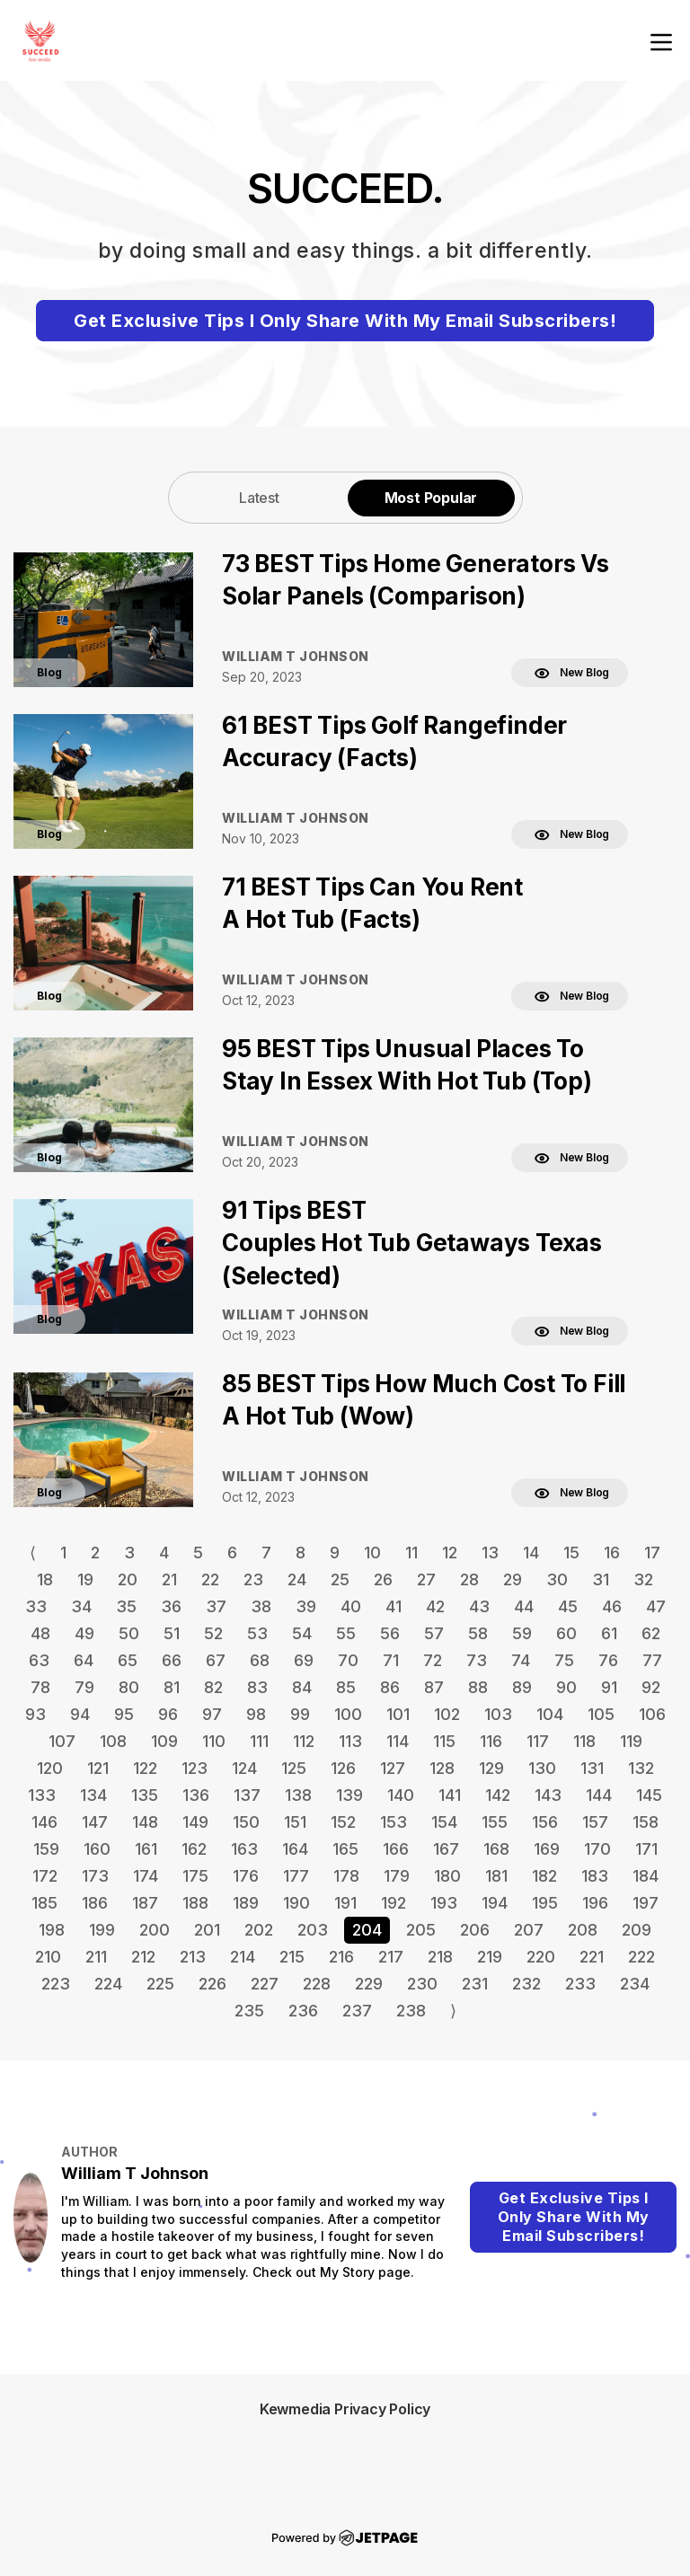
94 (80, 1714)
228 (317, 1983)
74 (520, 1660)
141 (449, 1795)
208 (582, 1929)
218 (440, 1956)
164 (295, 1848)
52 (213, 1633)
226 (212, 1983)
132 (641, 1768)
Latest (259, 498)
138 (298, 1795)
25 (340, 1579)
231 (475, 1983)
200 (154, 1929)
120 (50, 1768)
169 (547, 1848)
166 (396, 1848)
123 (194, 1768)
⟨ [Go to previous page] (33, 1552)
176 (246, 1875)
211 (96, 1956)
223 (55, 1983)
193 (443, 1902)
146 (44, 1822)
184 (645, 1875)
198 (52, 1929)
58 (478, 1633)
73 (476, 1660)
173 (95, 1875)
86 (390, 1687)
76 (608, 1660)
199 (102, 1929)
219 (489, 1956)
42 (435, 1606)
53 (257, 1633)
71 (391, 1660)
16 (612, 1552)
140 (400, 1795)
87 (434, 1687)
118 (584, 1741)
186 (95, 1902)
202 (258, 1929)
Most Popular (431, 498)
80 (129, 1687)
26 (383, 1579)
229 (369, 1983)
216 (341, 1956)
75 (564, 1660)
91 (609, 1687)
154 (444, 1822)
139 (349, 1795)
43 (479, 1606)
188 (195, 1902)
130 (542, 1768)
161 (146, 1848)
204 (367, 1929)
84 (302, 1687)
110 (214, 1741)
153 (393, 1822)
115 (444, 1741)
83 (257, 1687)
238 (411, 2010)
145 (649, 1795)
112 (303, 1741)
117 (537, 1741)
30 (557, 1579)
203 (312, 1929)
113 (350, 1741)
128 (442, 1768)
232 (526, 1983)
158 (645, 1822)
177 (296, 1875)
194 (495, 1902)
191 (345, 1902)
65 (127, 1660)
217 (390, 1956)
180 (447, 1875)
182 (544, 1875)
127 (392, 1768)
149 (195, 1822)
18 (45, 1579)
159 (46, 1848)
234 (635, 1983)
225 (160, 1983)
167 (446, 1848)
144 (599, 1795)
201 (207, 1929)
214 (242, 1956)
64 (83, 1660)
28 (469, 1579)
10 (372, 1552)
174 (145, 1875)
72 (432, 1660)
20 (127, 1579)
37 (216, 1606)
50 (129, 1633)
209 (636, 1929)
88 (478, 1687)
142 (497, 1795)
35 (126, 1606)
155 (495, 1822)
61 (609, 1633)
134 (93, 1795)
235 (249, 2010)
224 (108, 1983)
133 (42, 1795)
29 (512, 1579)
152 (343, 1822)
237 (357, 2010)
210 (48, 1956)
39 (306, 1606)
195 (545, 1902)
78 (40, 1687)
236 (303, 2010)
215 (292, 1956)
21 (169, 1579)
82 (213, 1687)
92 (650, 1687)
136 (195, 1795)
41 (393, 1606)
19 (85, 1579)
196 (595, 1902)
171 (646, 1848)
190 (296, 1902)
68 (260, 1660)
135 (144, 1795)
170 (597, 1848)
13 (490, 1552)
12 (449, 1552)
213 (193, 1956)
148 (145, 1822)
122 (145, 1768)
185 (44, 1902)
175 (195, 1875)
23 (253, 1579)
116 (491, 1741)
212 (143, 1956)
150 (246, 1822)
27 (426, 1579)
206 (475, 1929)
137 (247, 1795)
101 (398, 1714)
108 (113, 1741)
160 (97, 1848)
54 (302, 1633)
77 (652, 1660)
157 (595, 1822)
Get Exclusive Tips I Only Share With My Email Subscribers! (345, 320)
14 (531, 1552)
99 (300, 1714)
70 (348, 1660)
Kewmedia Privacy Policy (345, 2409)
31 (600, 1579)
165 (345, 1848)
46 (612, 1606)
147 (95, 1822)
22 (210, 1579)
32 (643, 1579)
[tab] (259, 497)
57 (434, 1633)
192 (393, 1902)
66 (171, 1660)
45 (568, 1606)
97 (212, 1714)
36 (171, 1606)
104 (549, 1714)
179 (397, 1875)
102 (447, 1714)
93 (35, 1714)
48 (40, 1633)
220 (540, 1956)
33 (36, 1606)
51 (172, 1633)
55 (346, 1633)
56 (390, 1633)
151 (295, 1822)
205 (421, 1929)
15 (571, 1552)
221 (591, 1956)
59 (522, 1633)
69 (304, 1660)
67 (216, 1660)
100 (348, 1714)
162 (194, 1848)
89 (522, 1687)
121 (98, 1768)
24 (297, 1579)
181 (496, 1875)
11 (411, 1552)
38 (261, 1606)
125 (293, 1768)
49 (84, 1633)
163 (244, 1848)
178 (346, 1875)
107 (62, 1741)
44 (524, 1606)
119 (631, 1741)
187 (145, 1902)
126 (343, 1768)
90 (566, 1687)
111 (259, 1741)
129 (491, 1768)
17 (652, 1552)
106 (652, 1714)
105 (601, 1714)
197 (645, 1902)
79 (84, 1687)
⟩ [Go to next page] (453, 2010)
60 (566, 1633)
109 (164, 1741)
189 (246, 1902)
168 (496, 1848)
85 (346, 1687)
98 (256, 1714)
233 (580, 1983)
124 (244, 1768)
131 (592, 1768)
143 (548, 1795)
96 (168, 1714)
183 (594, 1875)
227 (265, 1983)
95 (124, 1714)
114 (397, 1741)
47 (656, 1606)
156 (545, 1822)
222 (641, 1956)
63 (39, 1660)
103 (498, 1714)
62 (650, 1633)
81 (172, 1687)
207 (529, 1929)
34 (81, 1606)
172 (45, 1875)
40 (351, 1606)
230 (422, 1983)
